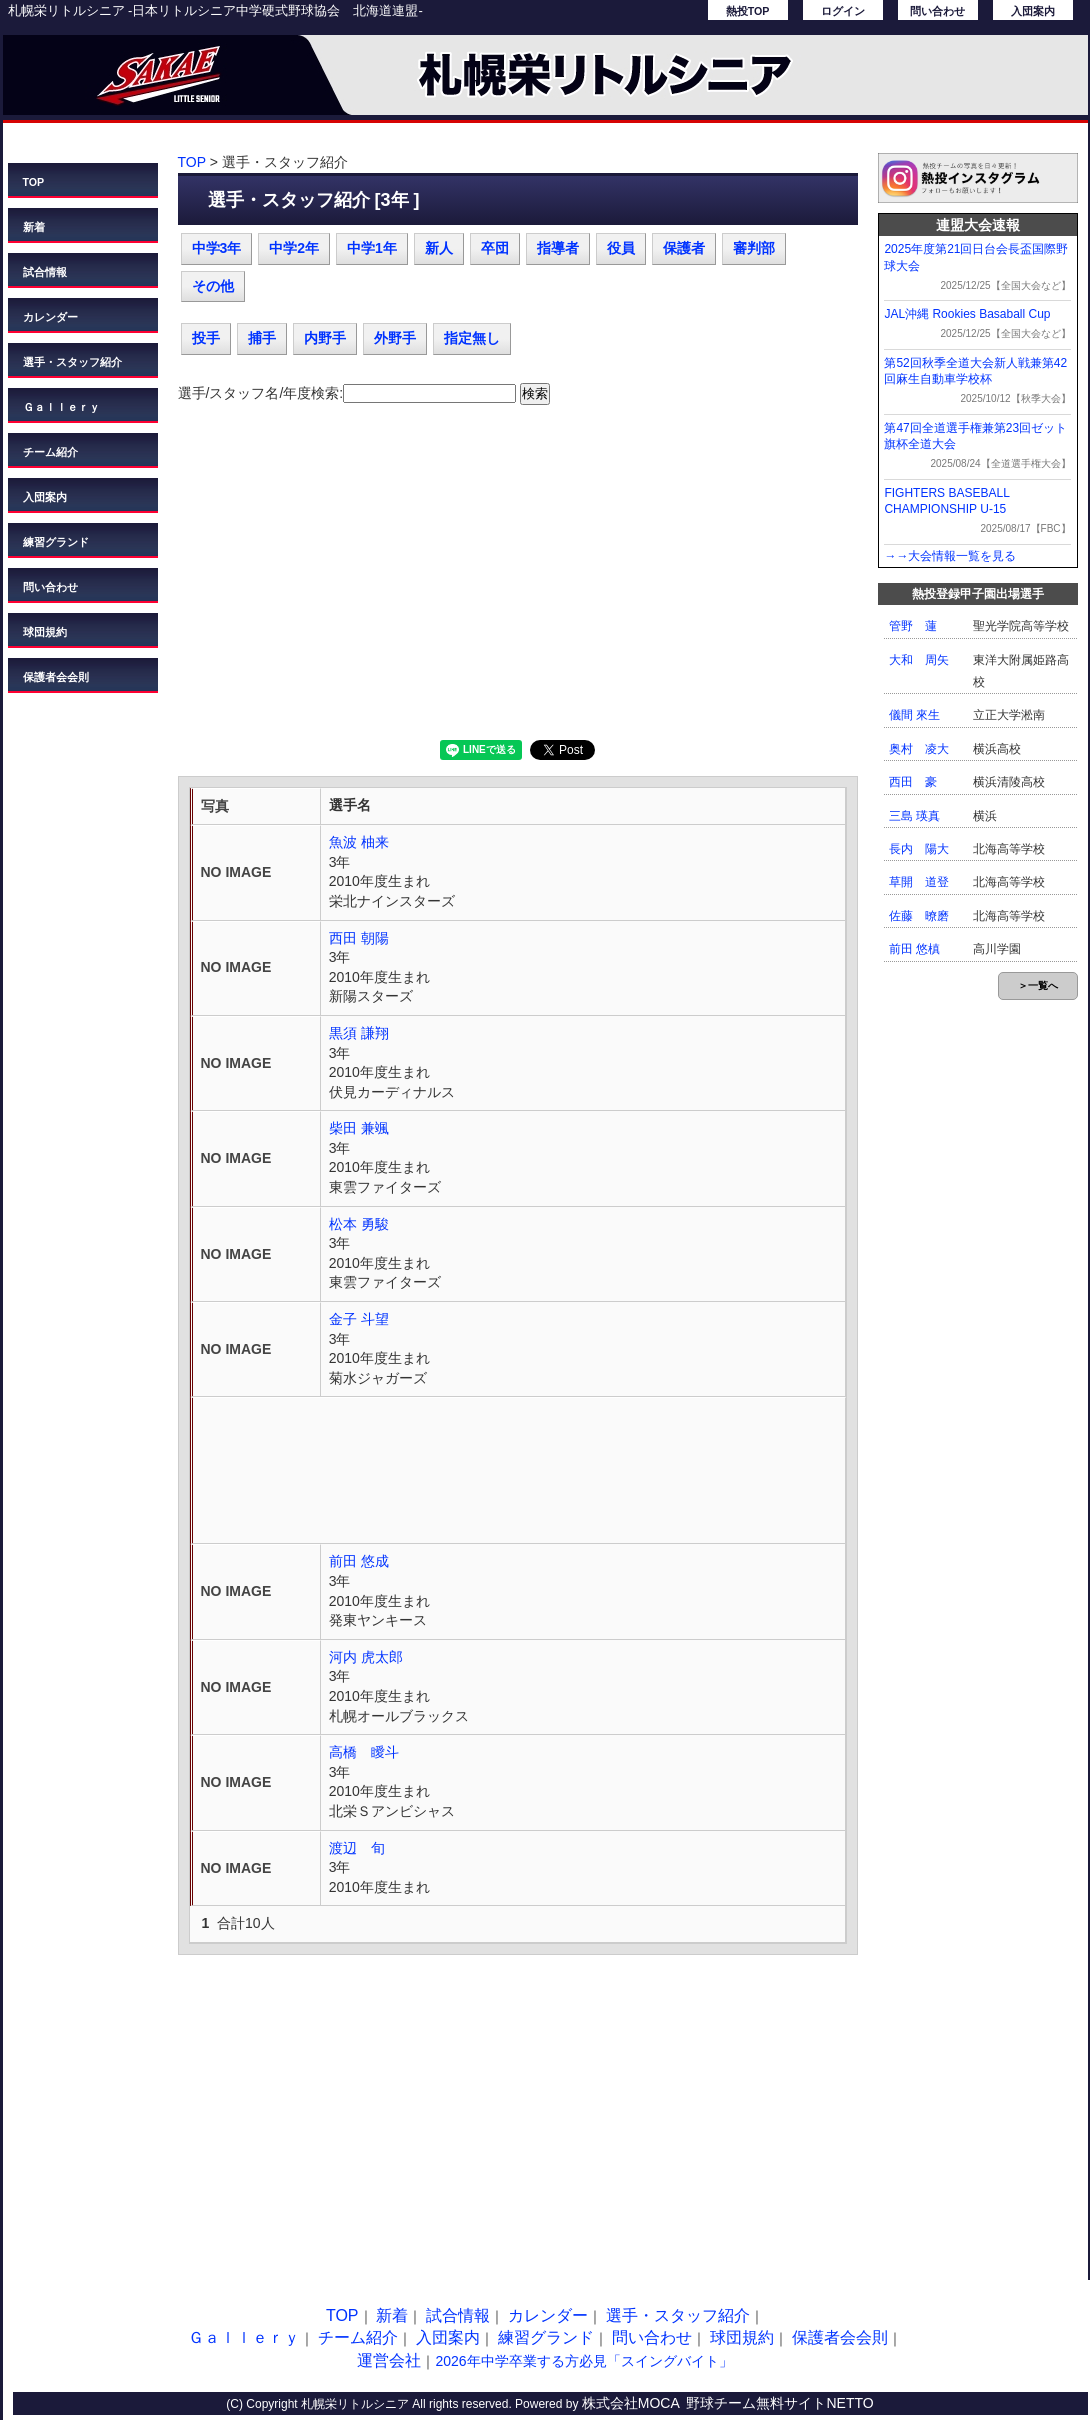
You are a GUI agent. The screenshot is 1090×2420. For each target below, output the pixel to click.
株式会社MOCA (631, 2403)
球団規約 (45, 632)
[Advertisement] (518, 580)
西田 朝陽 (359, 938)
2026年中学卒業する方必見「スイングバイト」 (583, 2361)
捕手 (262, 338)
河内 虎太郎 (366, 1657)
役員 (621, 248)
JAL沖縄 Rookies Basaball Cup (967, 314)
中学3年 (217, 248)
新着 (34, 227)
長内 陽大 (919, 849)
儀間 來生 (914, 715)
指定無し (472, 338)
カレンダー (50, 317)
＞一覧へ (1038, 985)
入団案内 (1033, 11)
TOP (34, 182)
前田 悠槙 (914, 949)
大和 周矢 (919, 660)
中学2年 (294, 248)
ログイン (843, 11)
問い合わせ (937, 11)
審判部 (754, 248)
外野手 (395, 338)
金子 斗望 (359, 1319)
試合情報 (45, 272)
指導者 (558, 248)
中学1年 (372, 248)
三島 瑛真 (914, 816)
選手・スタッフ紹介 (72, 362)
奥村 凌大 (919, 749)
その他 (213, 286)
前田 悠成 (359, 1561)
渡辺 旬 (357, 1848)
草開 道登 (919, 882)
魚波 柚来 (359, 842)
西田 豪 (913, 782)
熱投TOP (748, 11)
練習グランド (56, 542)
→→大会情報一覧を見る (950, 556)
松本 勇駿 (359, 1224)
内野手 (325, 338)
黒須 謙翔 (359, 1033)
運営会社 (389, 2360)
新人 (439, 248)
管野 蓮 (913, 626)
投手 (206, 338)
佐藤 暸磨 (919, 916)
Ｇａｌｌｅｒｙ (61, 407)
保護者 (684, 248)
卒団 (495, 248)
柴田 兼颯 (359, 1128)
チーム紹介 (50, 452)
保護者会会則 (56, 677)
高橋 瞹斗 (364, 1752)
